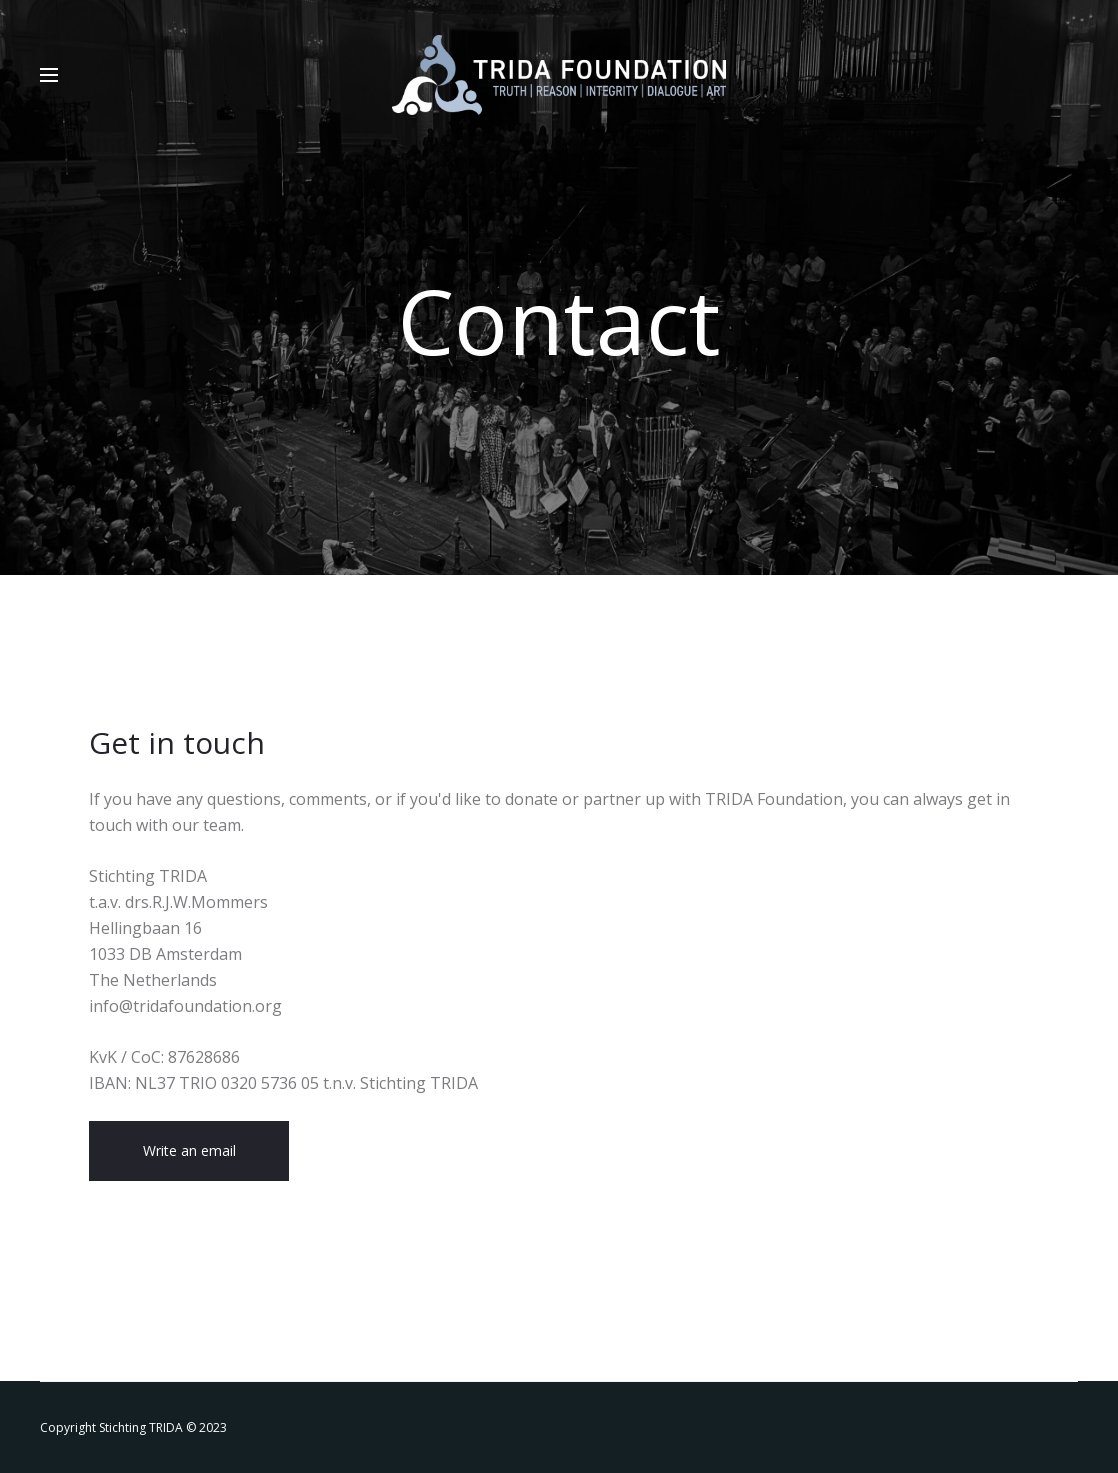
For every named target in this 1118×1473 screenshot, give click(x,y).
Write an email (189, 1150)
